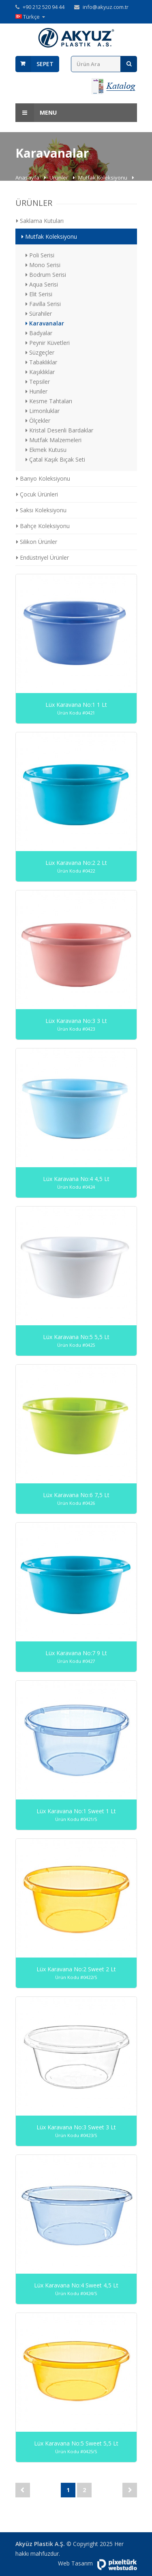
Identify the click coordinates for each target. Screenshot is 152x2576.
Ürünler (59, 177)
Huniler (36, 391)
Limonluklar (43, 411)
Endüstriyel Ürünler (42, 557)
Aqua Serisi (42, 284)
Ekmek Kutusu (46, 450)
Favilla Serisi (43, 304)
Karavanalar (45, 323)
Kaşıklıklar (40, 372)
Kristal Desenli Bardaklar (59, 430)
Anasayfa (28, 177)
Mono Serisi (43, 265)
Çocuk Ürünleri (37, 494)
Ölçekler (38, 420)
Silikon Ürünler (36, 542)
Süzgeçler (40, 352)
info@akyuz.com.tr (105, 7)
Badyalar (39, 333)
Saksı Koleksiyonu (41, 510)
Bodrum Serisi (46, 274)
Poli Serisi (40, 255)
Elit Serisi (39, 294)
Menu (36, 112)
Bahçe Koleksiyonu (43, 526)
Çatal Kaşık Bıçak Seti (55, 459)
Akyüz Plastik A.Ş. (40, 2544)
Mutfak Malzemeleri (53, 440)
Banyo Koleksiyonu (43, 478)
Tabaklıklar (41, 362)
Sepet (45, 64)
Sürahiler (39, 313)
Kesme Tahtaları (49, 401)
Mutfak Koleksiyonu (103, 177)
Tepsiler (38, 381)
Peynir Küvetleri (48, 343)
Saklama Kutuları (40, 221)
